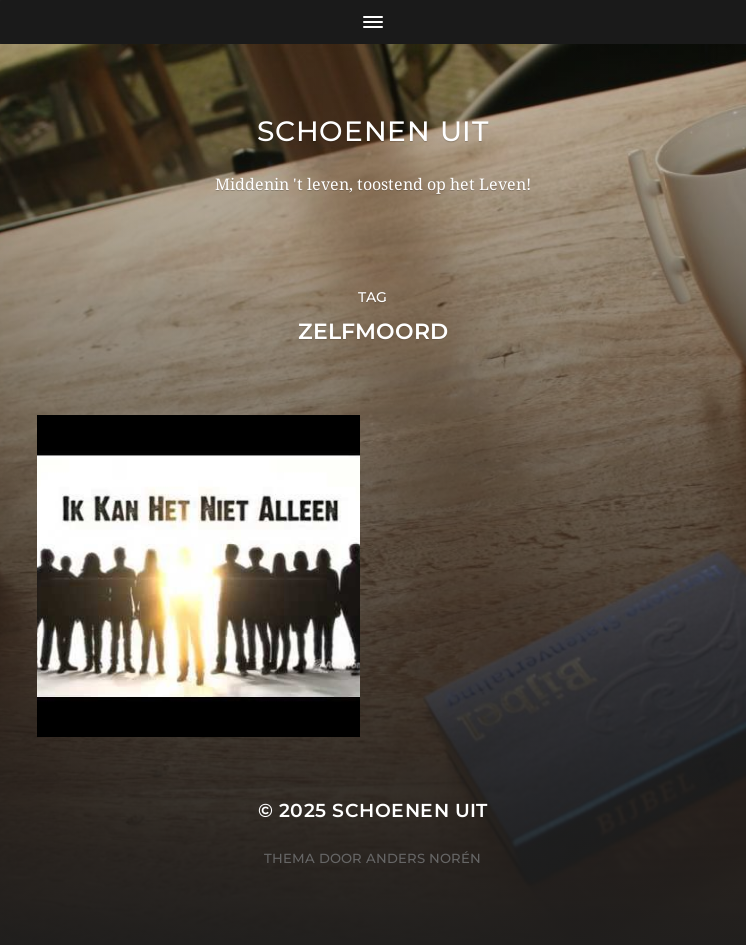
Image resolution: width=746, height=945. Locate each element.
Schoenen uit (372, 131)
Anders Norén (423, 858)
